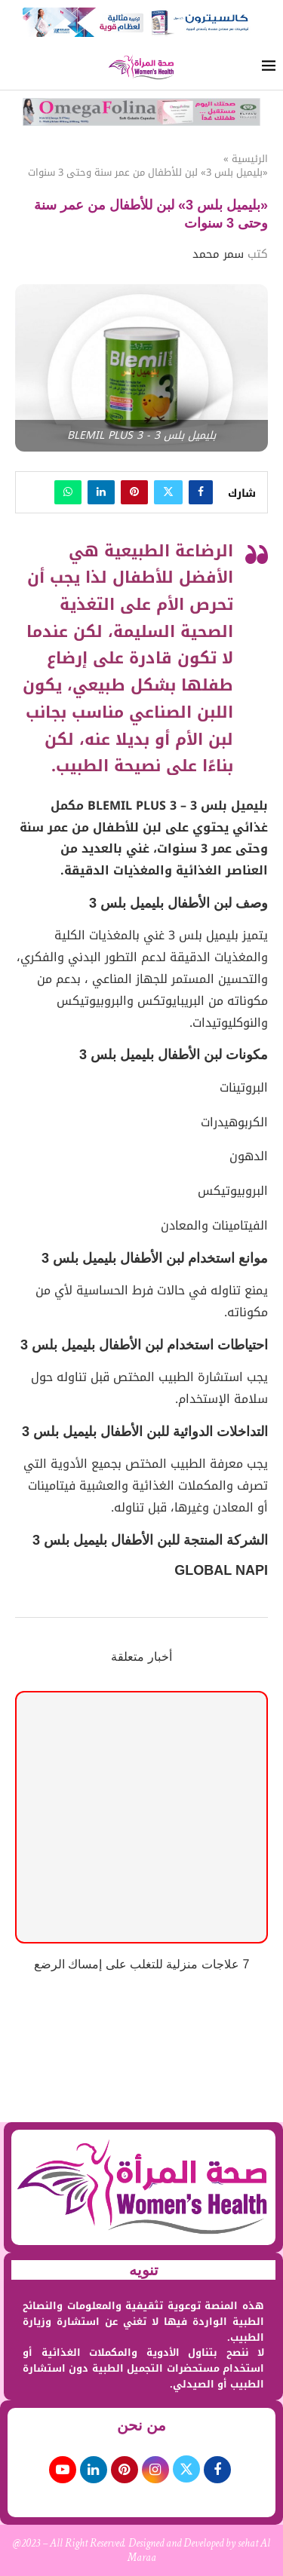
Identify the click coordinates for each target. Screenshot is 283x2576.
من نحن (142, 2425)
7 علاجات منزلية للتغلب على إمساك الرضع (142, 1964)
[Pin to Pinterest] (134, 492)
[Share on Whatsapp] (68, 492)
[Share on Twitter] (168, 492)
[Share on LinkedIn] (101, 492)
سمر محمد (218, 254)
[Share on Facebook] (201, 492)
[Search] (15, 67)
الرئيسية (250, 159)
